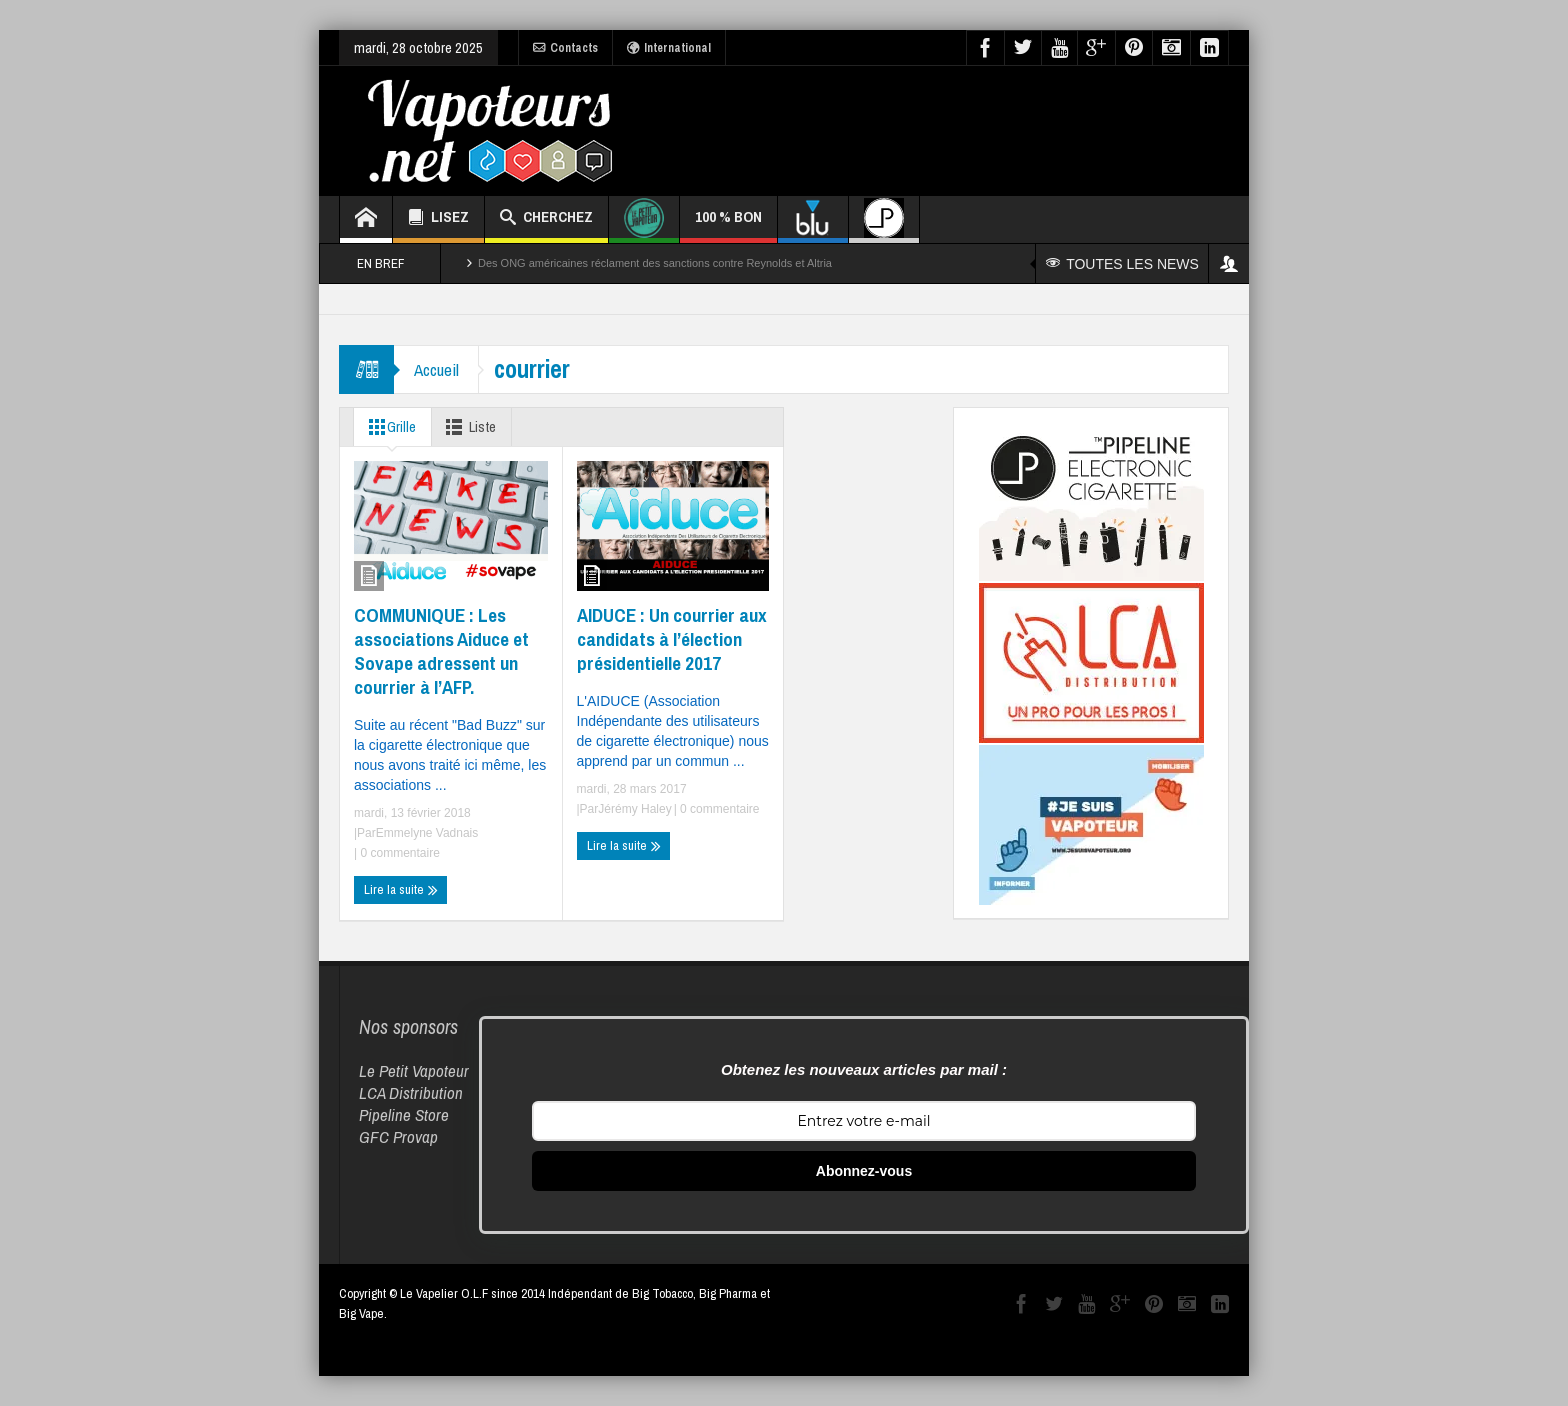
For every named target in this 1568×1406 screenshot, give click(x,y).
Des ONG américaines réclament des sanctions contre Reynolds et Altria (655, 263)
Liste (469, 427)
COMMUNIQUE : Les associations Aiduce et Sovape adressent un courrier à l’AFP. (441, 651)
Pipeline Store (404, 1114)
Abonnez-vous (864, 1171)
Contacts (565, 48)
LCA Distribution (411, 1092)
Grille (389, 427)
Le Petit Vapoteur (414, 1070)
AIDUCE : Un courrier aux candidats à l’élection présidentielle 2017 (672, 639)
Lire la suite (401, 890)
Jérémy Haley (634, 809)
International (669, 48)
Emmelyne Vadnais (427, 833)
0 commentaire (398, 853)
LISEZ (438, 219)
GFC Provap (398, 1136)
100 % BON (728, 224)
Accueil (436, 369)
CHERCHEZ (546, 219)
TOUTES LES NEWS (1122, 264)
